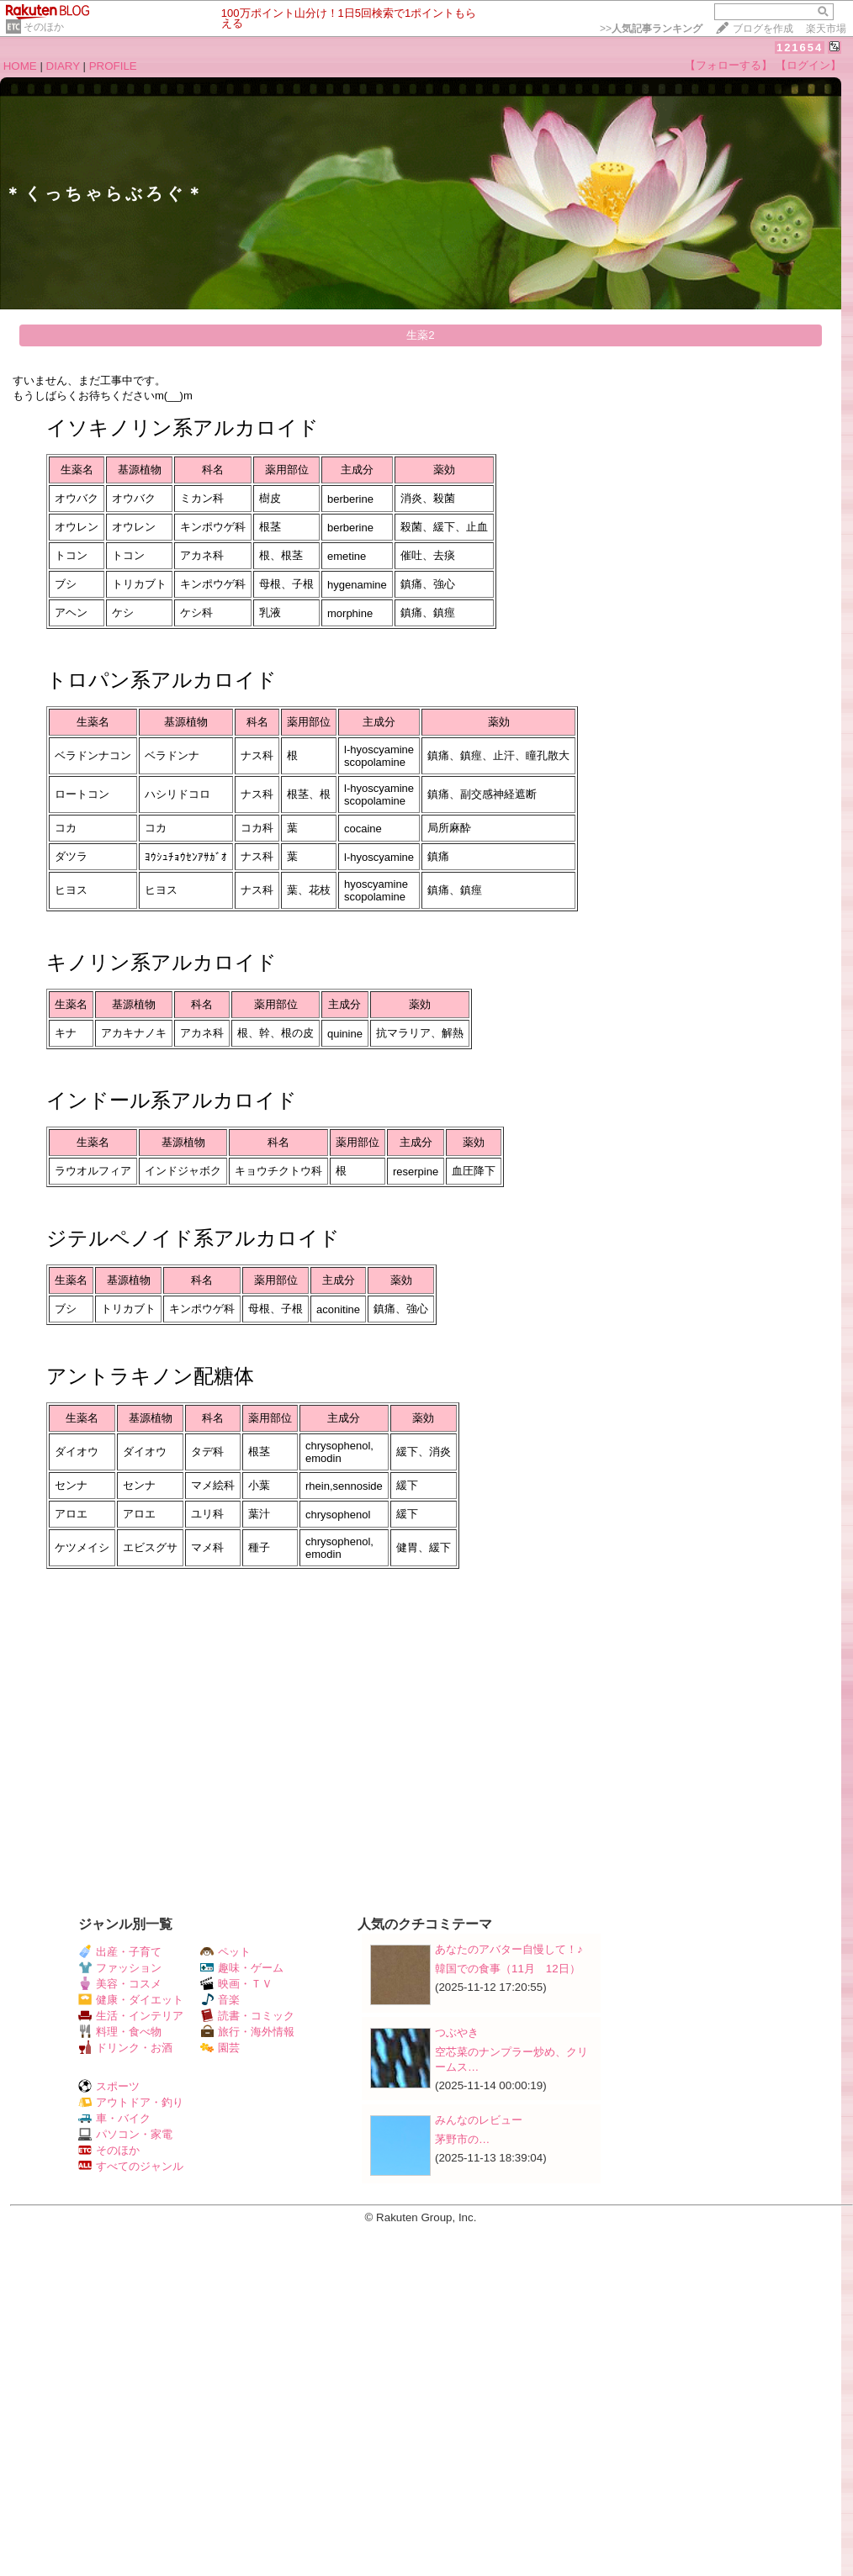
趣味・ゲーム (241, 1967)
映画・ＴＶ (236, 1983)
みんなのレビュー (478, 2120)
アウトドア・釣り (130, 2102)
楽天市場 (826, 28)
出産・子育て (120, 1951)
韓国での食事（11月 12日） (507, 1968)
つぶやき (457, 2032)
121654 (799, 47)
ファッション (120, 1967)
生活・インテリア (130, 2015)
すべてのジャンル (130, 2166)
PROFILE (113, 66)
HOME (20, 66)
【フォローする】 (728, 65)
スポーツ (109, 2086)
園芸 (220, 2047)
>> (651, 28)
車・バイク (114, 2118)
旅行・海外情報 (247, 2031)
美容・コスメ (120, 1983)
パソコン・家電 (125, 2134)
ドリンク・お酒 (125, 2047)
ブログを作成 (763, 28)
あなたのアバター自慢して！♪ (509, 1949)
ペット (225, 1951)
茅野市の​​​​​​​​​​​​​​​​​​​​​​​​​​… (462, 2139)
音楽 (220, 1999)
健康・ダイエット (130, 1999)
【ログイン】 (808, 65)
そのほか (44, 27)
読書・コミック (247, 2015)
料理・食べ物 (120, 2031)
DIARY (63, 66)
